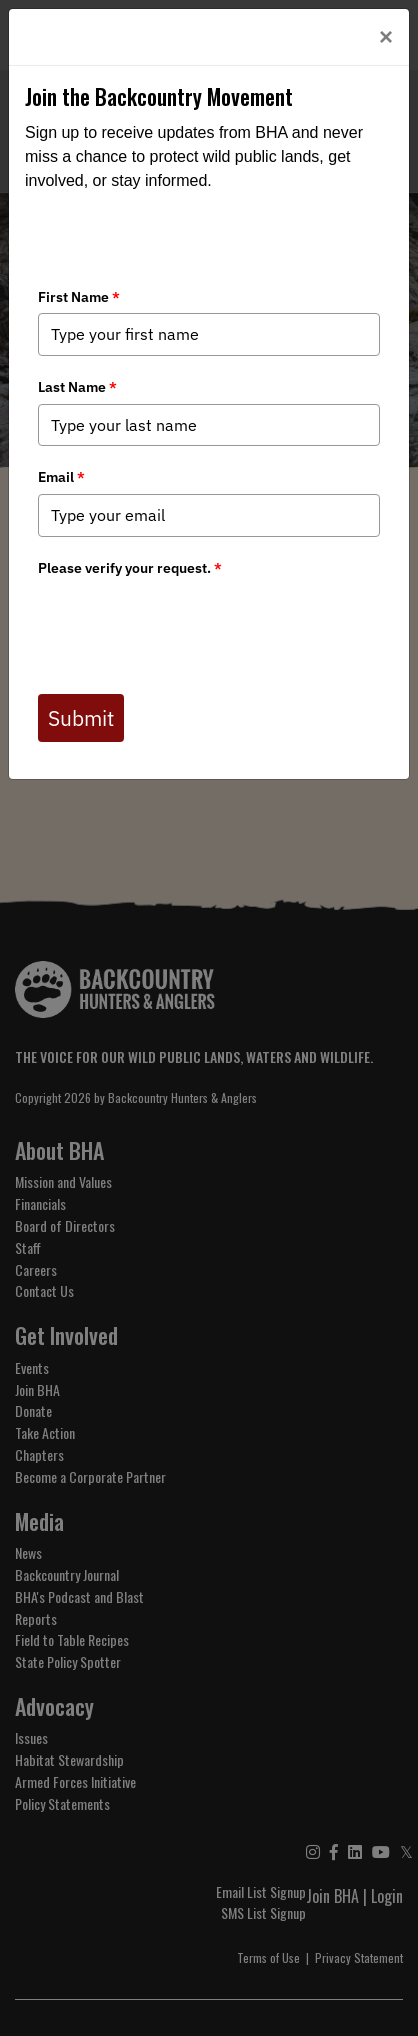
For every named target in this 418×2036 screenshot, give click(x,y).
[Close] (386, 37)
